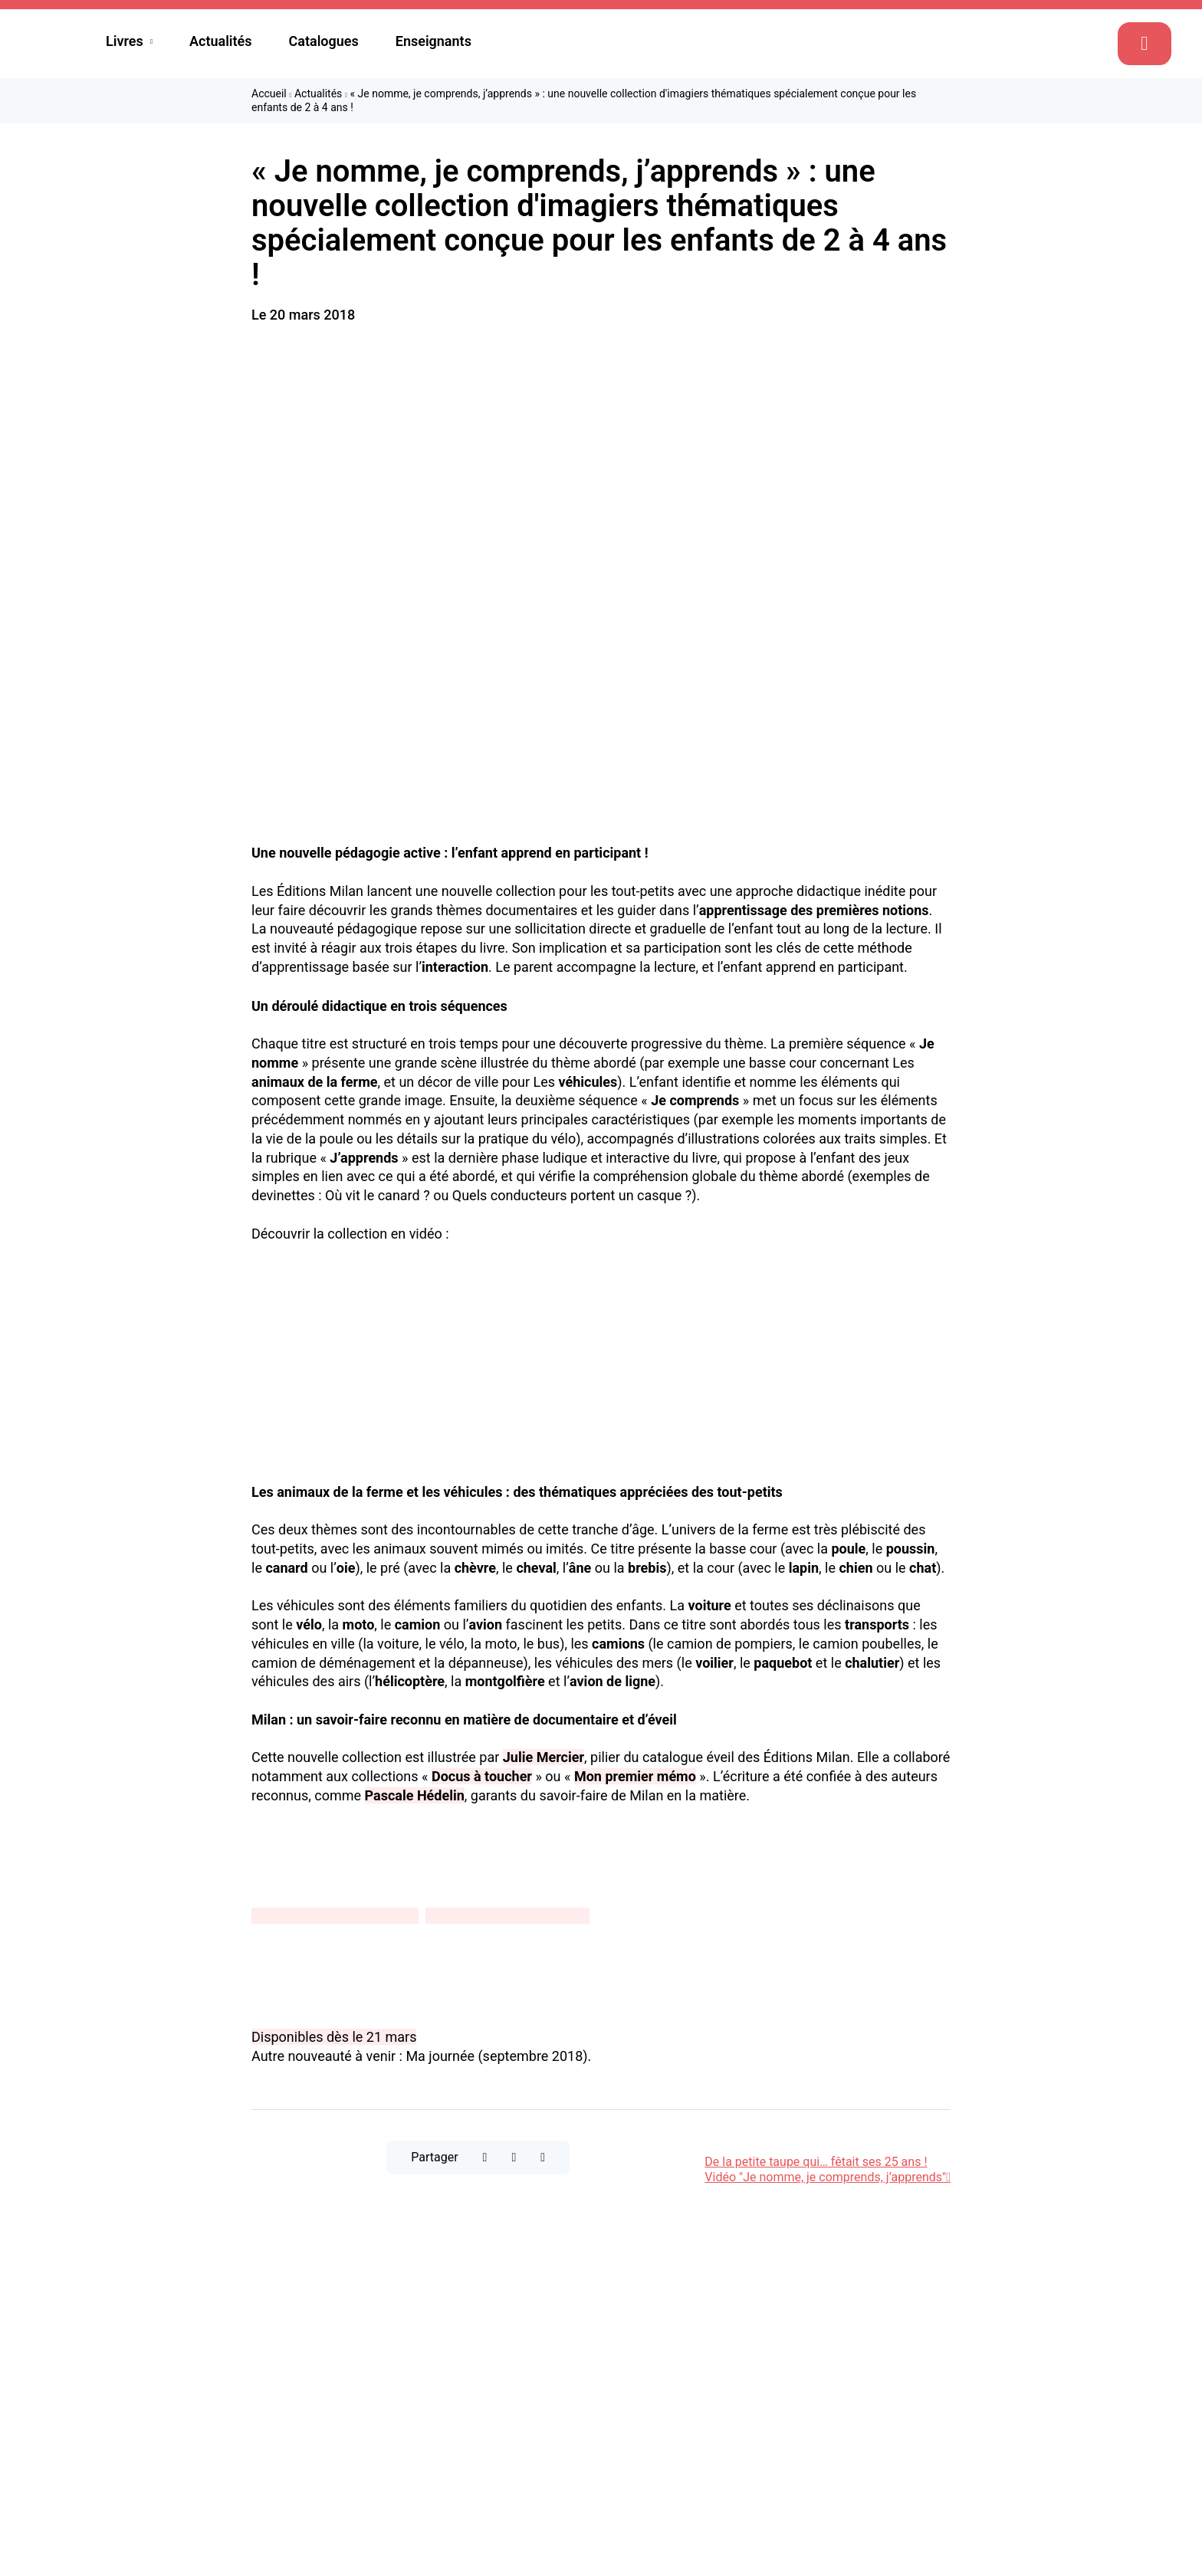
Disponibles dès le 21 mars (333, 2037)
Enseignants (433, 41)
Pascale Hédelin (415, 1795)
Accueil (269, 93)
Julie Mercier (543, 1757)
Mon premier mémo (635, 1776)
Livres (124, 41)
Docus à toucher (482, 1776)
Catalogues (324, 41)
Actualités (220, 41)
